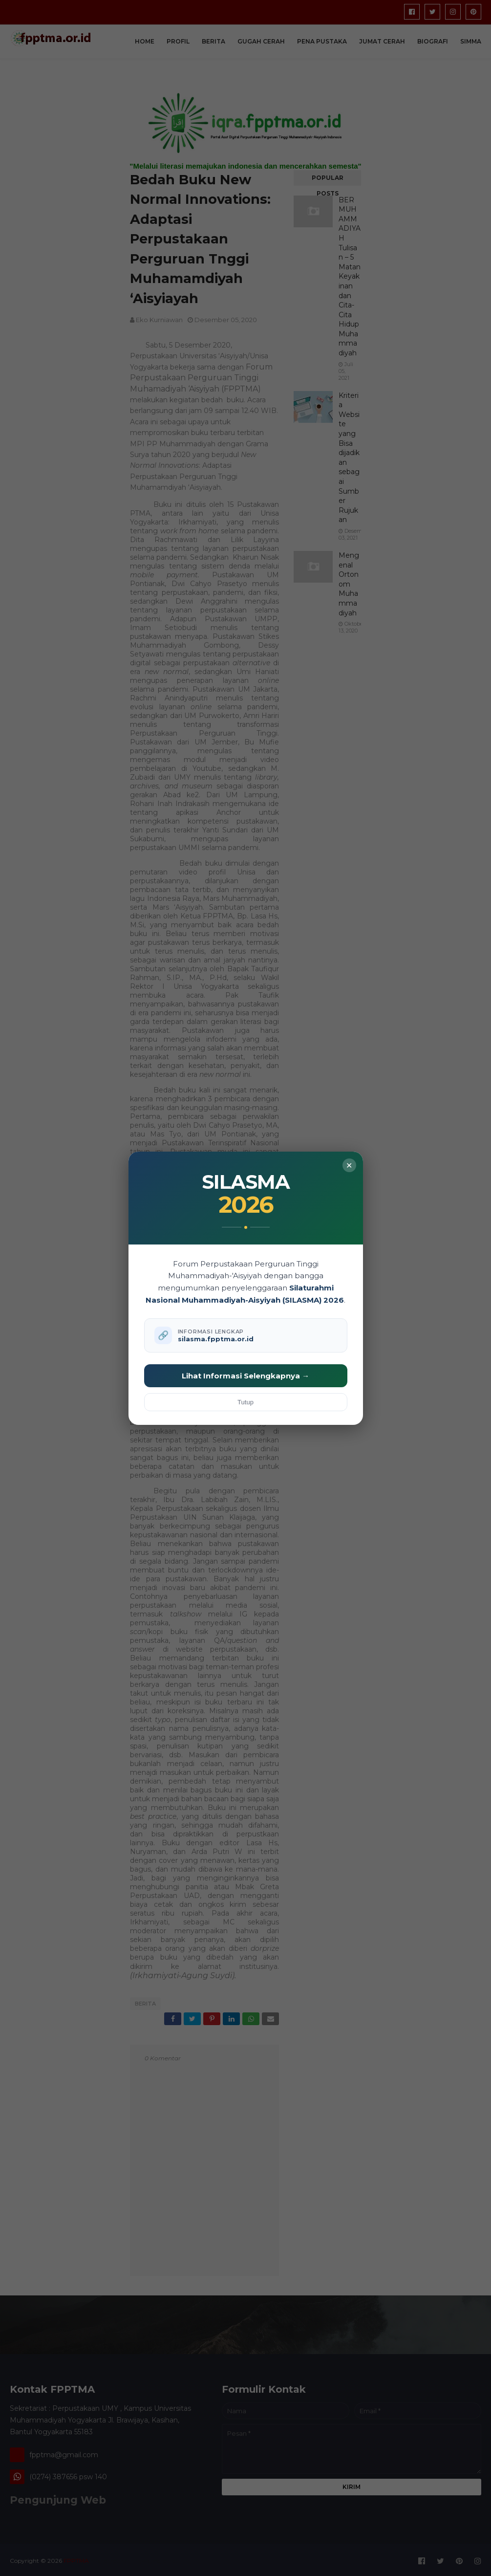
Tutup (245, 1402)
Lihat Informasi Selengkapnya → (245, 1375)
